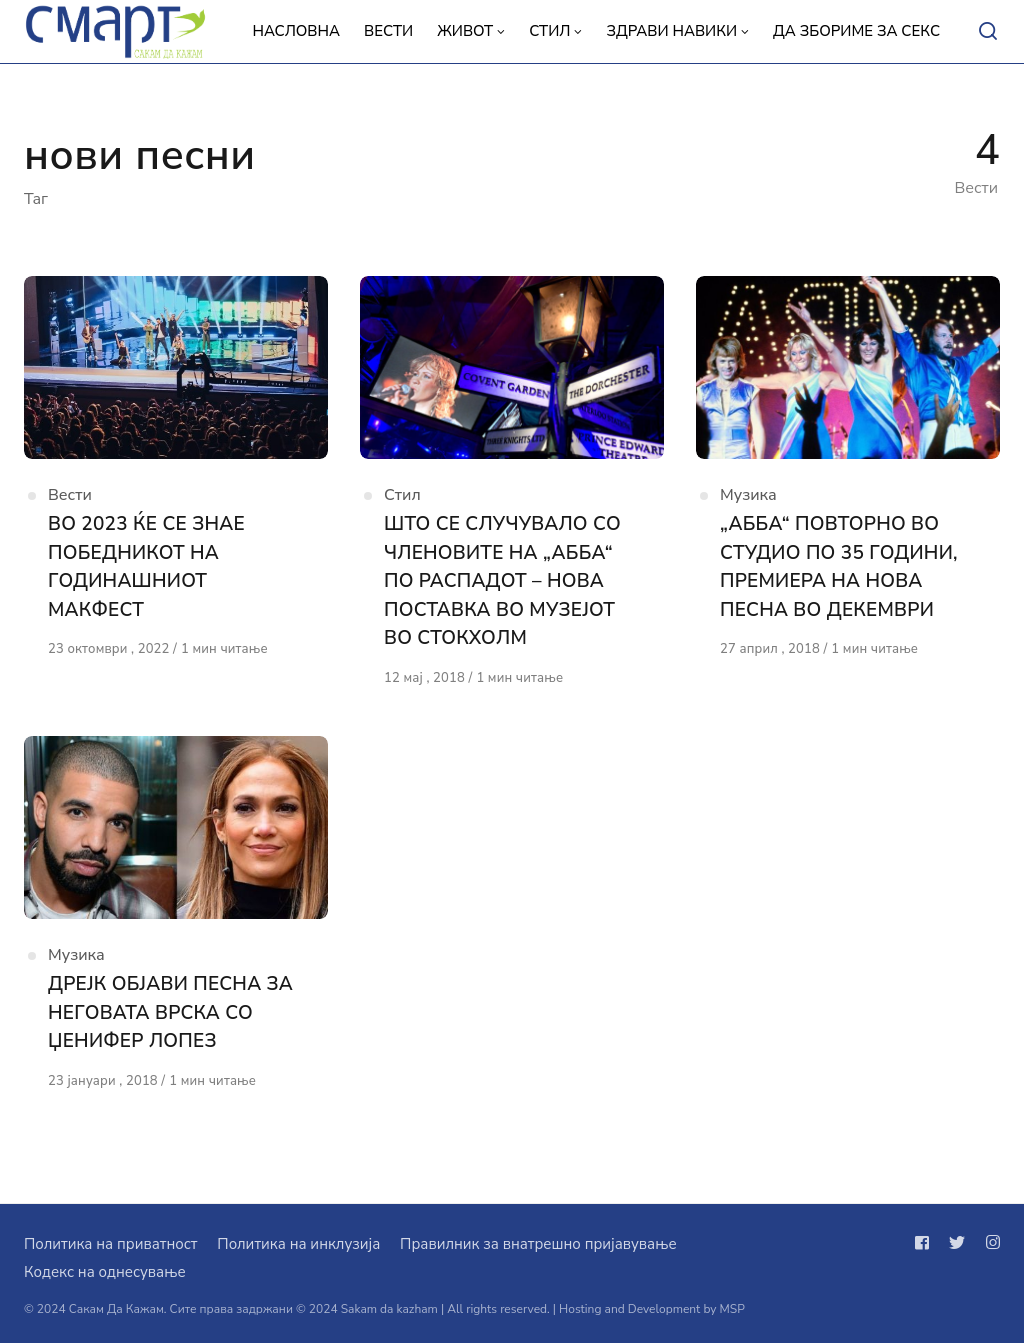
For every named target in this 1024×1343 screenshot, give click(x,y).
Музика (748, 495)
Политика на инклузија (298, 1244)
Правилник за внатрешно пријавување (538, 1244)
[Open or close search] (988, 32)
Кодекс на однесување (105, 1272)
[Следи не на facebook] (926, 1243)
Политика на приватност (110, 1244)
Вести (70, 495)
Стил (402, 495)
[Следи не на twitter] (957, 1243)
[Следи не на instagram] (989, 1243)
